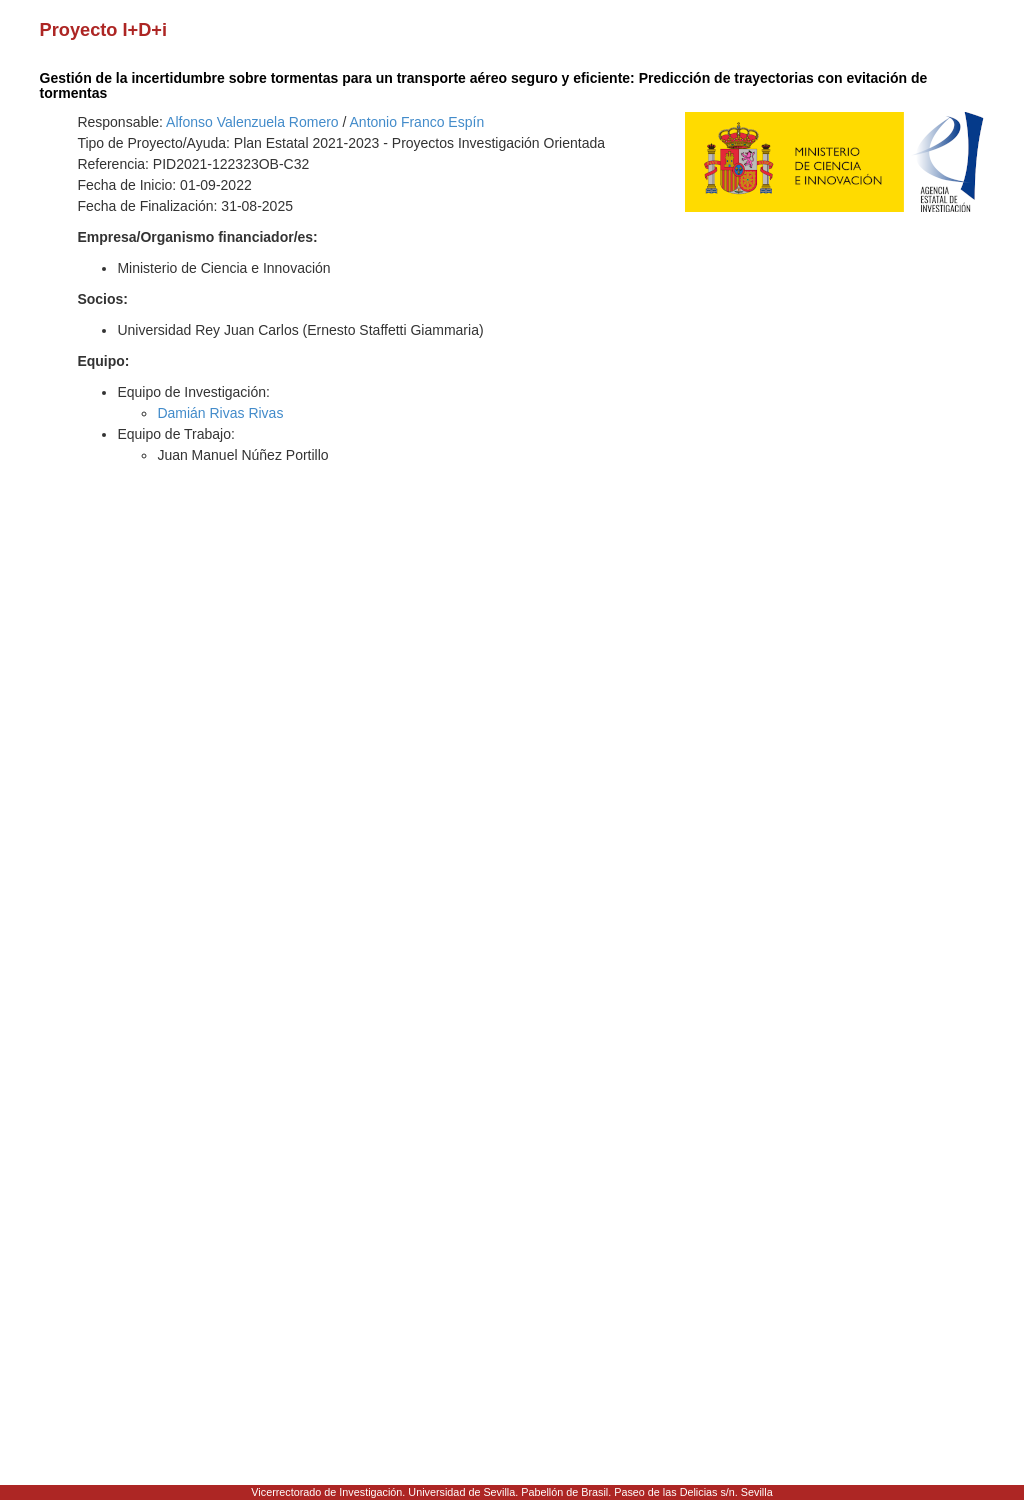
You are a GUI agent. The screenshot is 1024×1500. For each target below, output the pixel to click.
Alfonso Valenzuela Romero (252, 122)
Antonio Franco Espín (417, 122)
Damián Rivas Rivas (220, 413)
